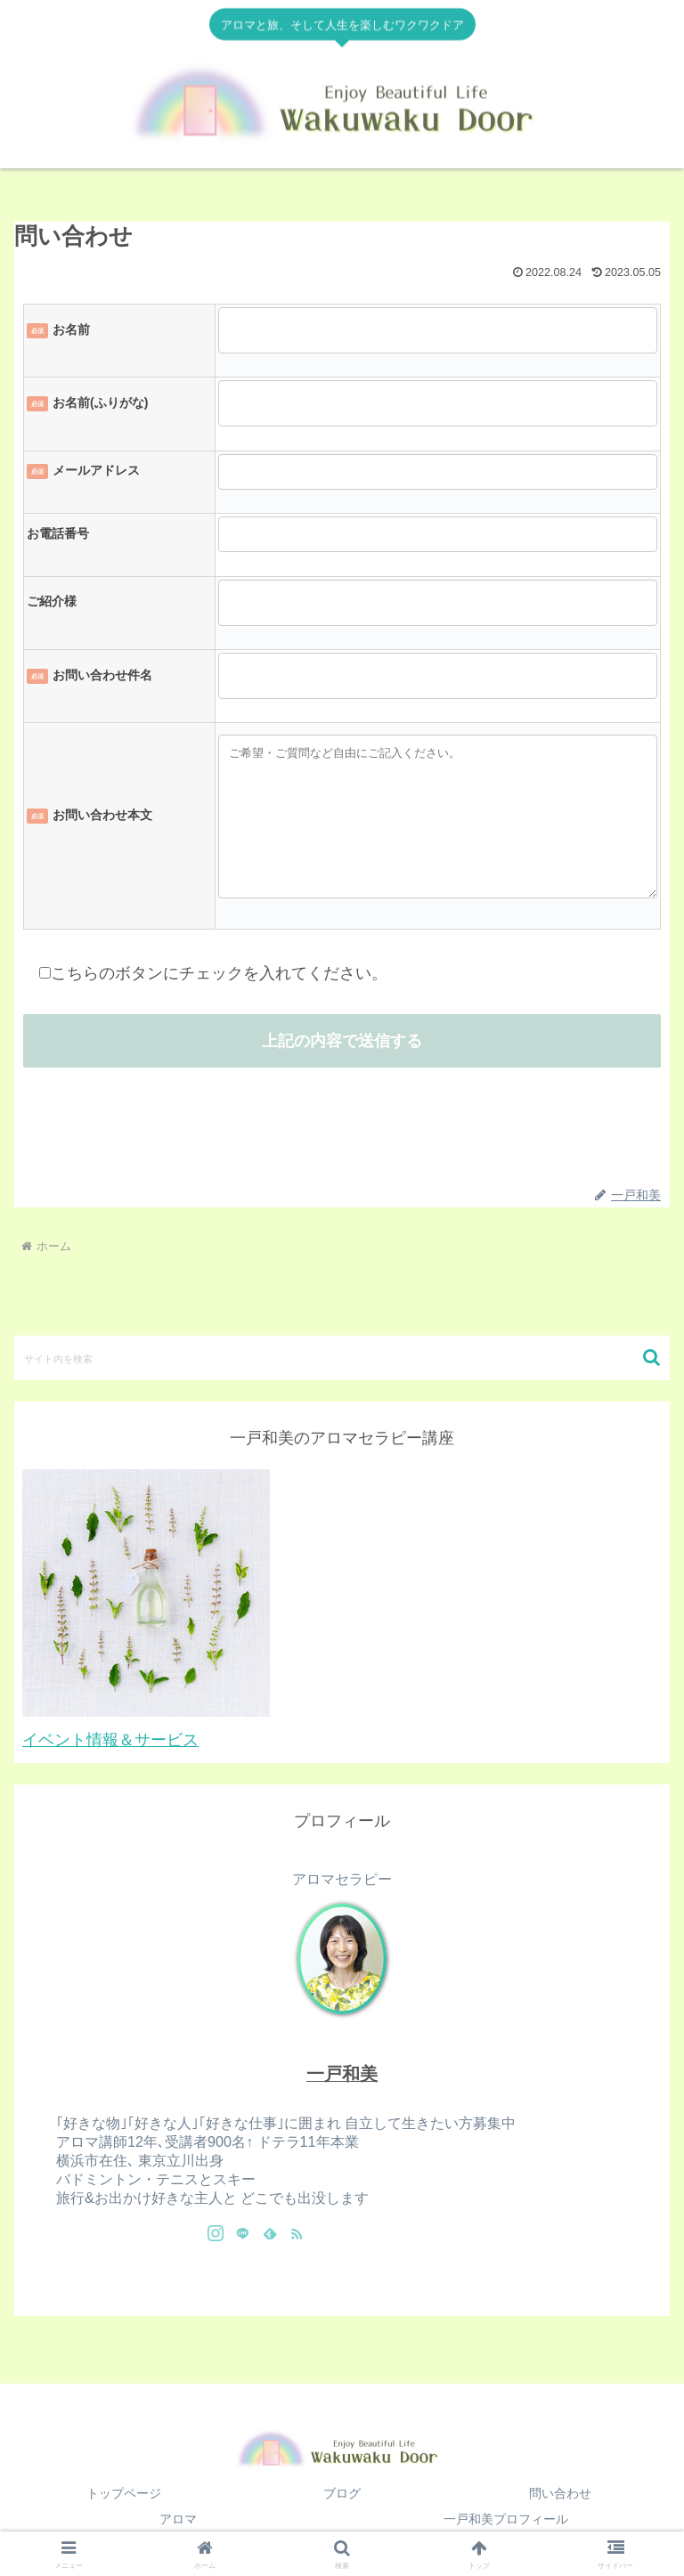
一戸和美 (342, 2074)
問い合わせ (560, 2493)
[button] (651, 1357)
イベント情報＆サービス (110, 1740)
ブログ (342, 2493)
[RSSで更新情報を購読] (296, 2233)
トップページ (123, 2493)
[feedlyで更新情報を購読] (269, 2233)
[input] (342, 1358)
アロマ (178, 2519)
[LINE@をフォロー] (242, 2233)
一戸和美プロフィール (506, 2519)
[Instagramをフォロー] (215, 2233)
